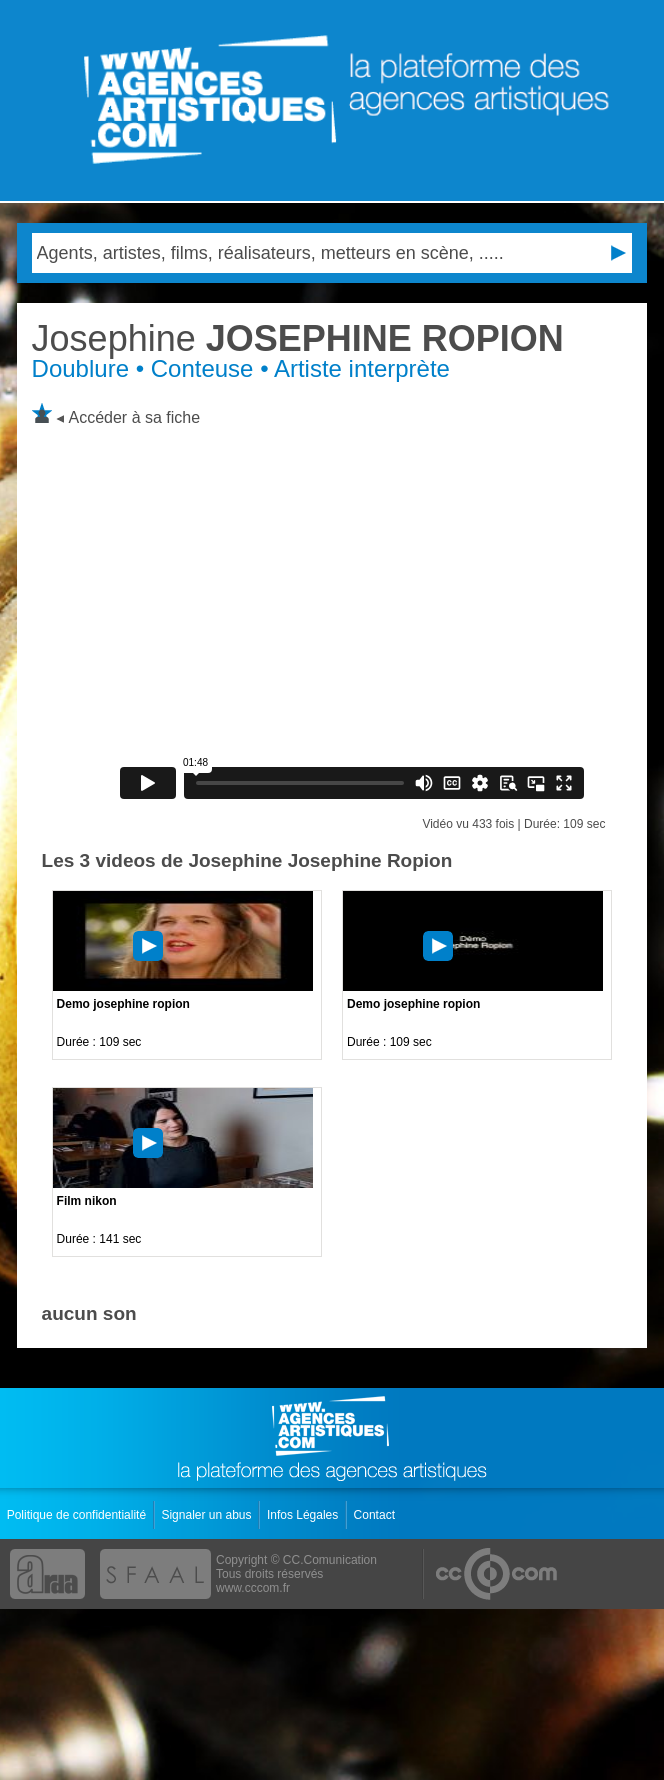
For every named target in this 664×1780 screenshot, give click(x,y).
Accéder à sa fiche (135, 417)
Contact (376, 1515)
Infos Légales (304, 1515)
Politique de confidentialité (78, 1515)
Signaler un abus (207, 1515)
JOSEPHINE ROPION (298, 338)
